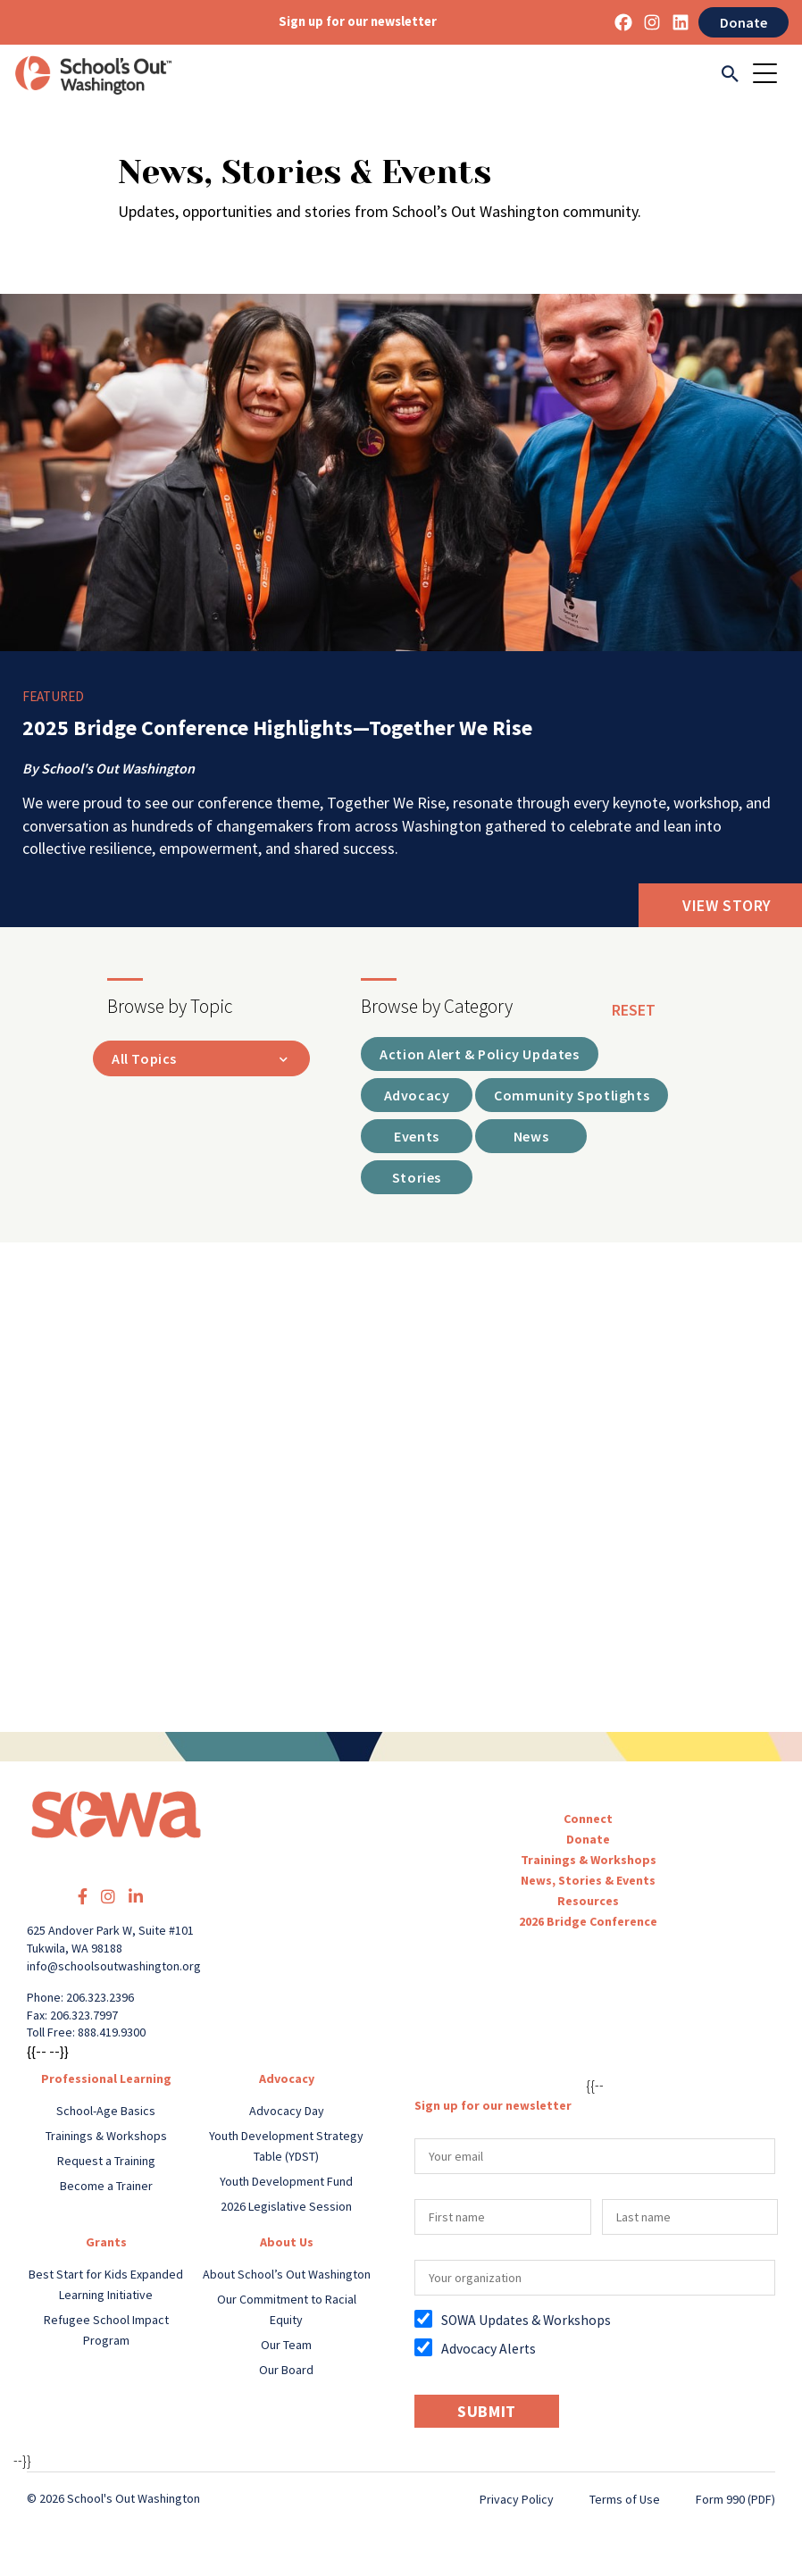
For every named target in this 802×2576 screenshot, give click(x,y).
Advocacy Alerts (488, 2348)
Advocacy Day (286, 2111)
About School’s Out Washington (287, 2274)
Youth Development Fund (286, 2181)
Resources (588, 1901)
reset (634, 1009)
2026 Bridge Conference (588, 1921)
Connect (588, 1819)
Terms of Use (624, 2499)
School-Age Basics (105, 2111)
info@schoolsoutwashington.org (114, 1966)
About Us (286, 2242)
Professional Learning (106, 2078)
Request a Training (106, 2161)
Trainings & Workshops (588, 1860)
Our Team (286, 2345)
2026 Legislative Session (286, 2206)
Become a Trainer (106, 2186)
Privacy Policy (517, 2499)
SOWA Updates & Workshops (526, 2320)
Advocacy (286, 2078)
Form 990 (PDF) (735, 2499)
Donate (743, 22)
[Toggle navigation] (771, 75)
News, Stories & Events (588, 1880)
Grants (106, 2242)
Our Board (286, 2370)
